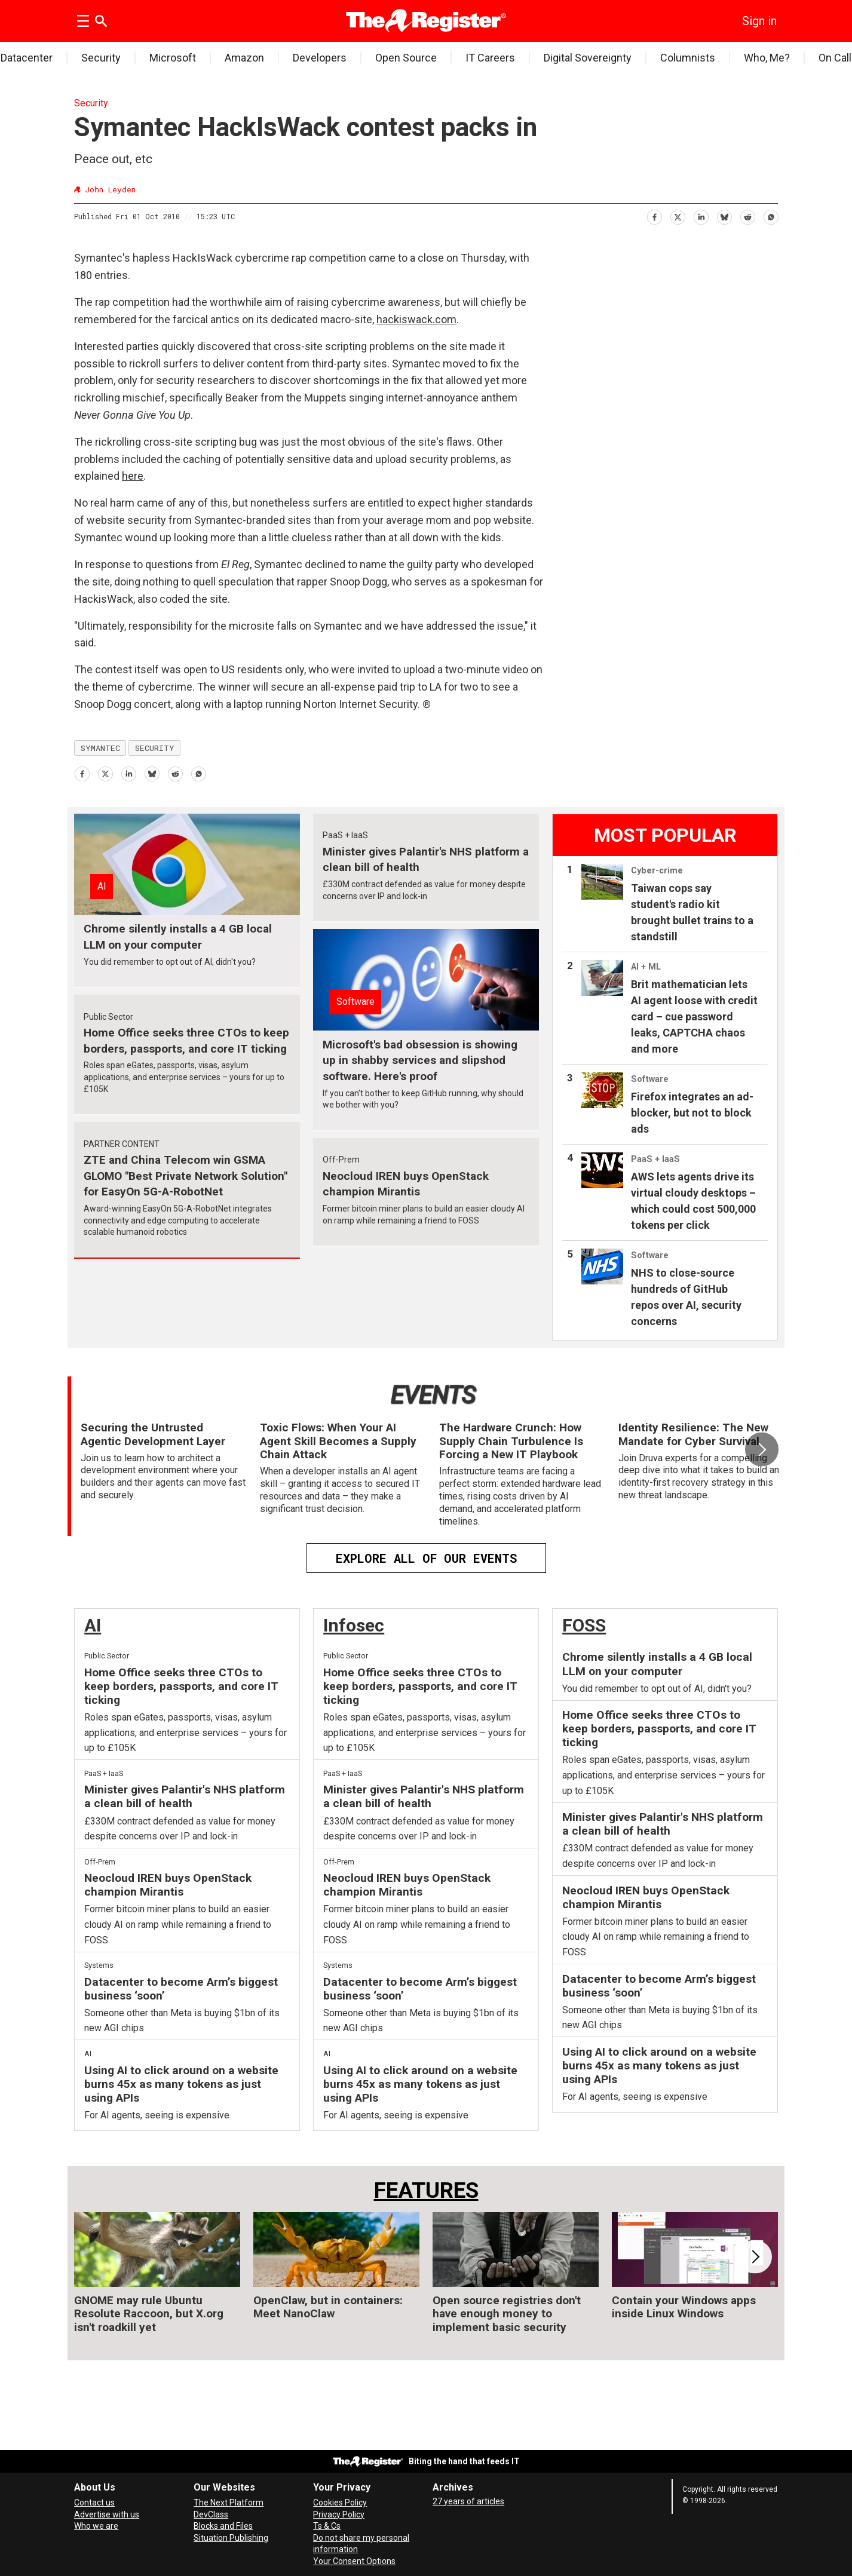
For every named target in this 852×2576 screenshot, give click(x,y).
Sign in (759, 21)
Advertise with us (106, 2514)
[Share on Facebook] (653, 214)
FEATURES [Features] (426, 2190)
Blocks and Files (223, 2526)
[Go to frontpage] (426, 21)
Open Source (406, 57)
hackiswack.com (416, 319)
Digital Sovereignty (588, 57)
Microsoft (172, 57)
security (154, 748)
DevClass (211, 2514)
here (132, 476)
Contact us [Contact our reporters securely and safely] (94, 2502)
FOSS (584, 1625)
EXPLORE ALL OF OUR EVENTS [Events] (426, 1558)
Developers (320, 57)
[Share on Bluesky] (723, 214)
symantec (100, 748)
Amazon (244, 57)
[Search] (101, 21)
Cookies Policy (340, 2502)
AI (92, 1625)
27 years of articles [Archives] (468, 2501)
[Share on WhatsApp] (770, 214)
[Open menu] (83, 20)
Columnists (687, 57)
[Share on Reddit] (747, 214)
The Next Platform (228, 2502)
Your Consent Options (354, 2561)
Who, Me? (767, 57)
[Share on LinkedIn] (700, 214)
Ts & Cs (327, 2526)
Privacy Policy (338, 2514)
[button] (762, 1449)
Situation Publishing (231, 2538)
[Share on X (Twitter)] (677, 214)
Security (101, 57)
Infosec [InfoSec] (353, 1625)
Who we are (96, 2526)
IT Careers (490, 57)
